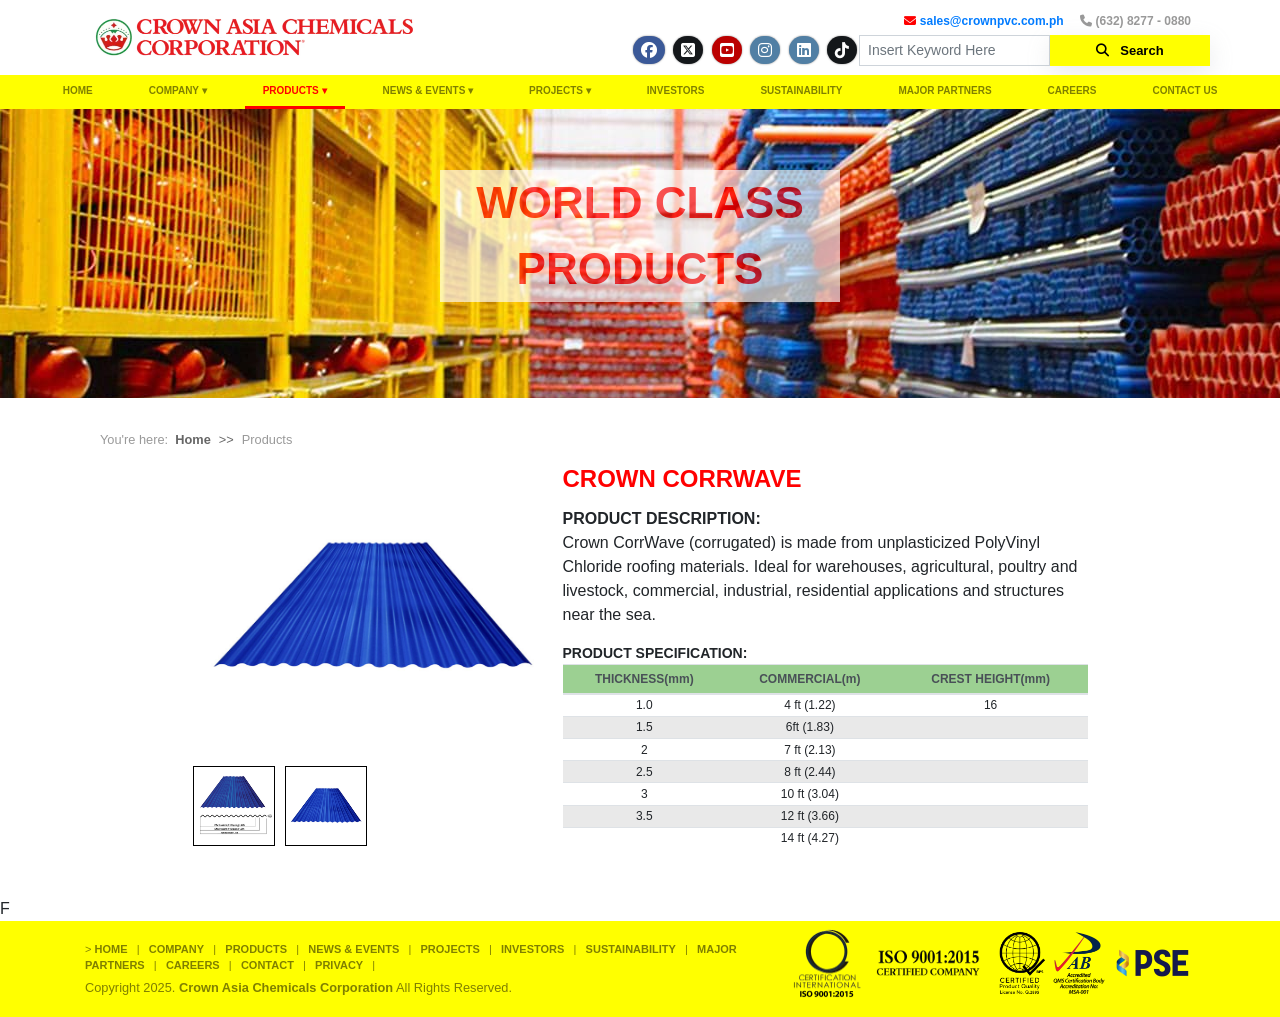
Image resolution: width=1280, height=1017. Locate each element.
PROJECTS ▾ (560, 90)
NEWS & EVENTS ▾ (428, 90)
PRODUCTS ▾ (295, 90)
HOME (78, 90)
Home (193, 439)
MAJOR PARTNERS (944, 90)
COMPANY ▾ (178, 90)
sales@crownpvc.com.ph (992, 21)
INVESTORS (676, 90)
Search (1129, 50)
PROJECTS (450, 949)
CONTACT (267, 965)
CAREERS (1072, 90)
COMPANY (176, 949)
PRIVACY (339, 965)
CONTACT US (1185, 90)
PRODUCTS (256, 949)
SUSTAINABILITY (801, 90)
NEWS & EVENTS (353, 949)
